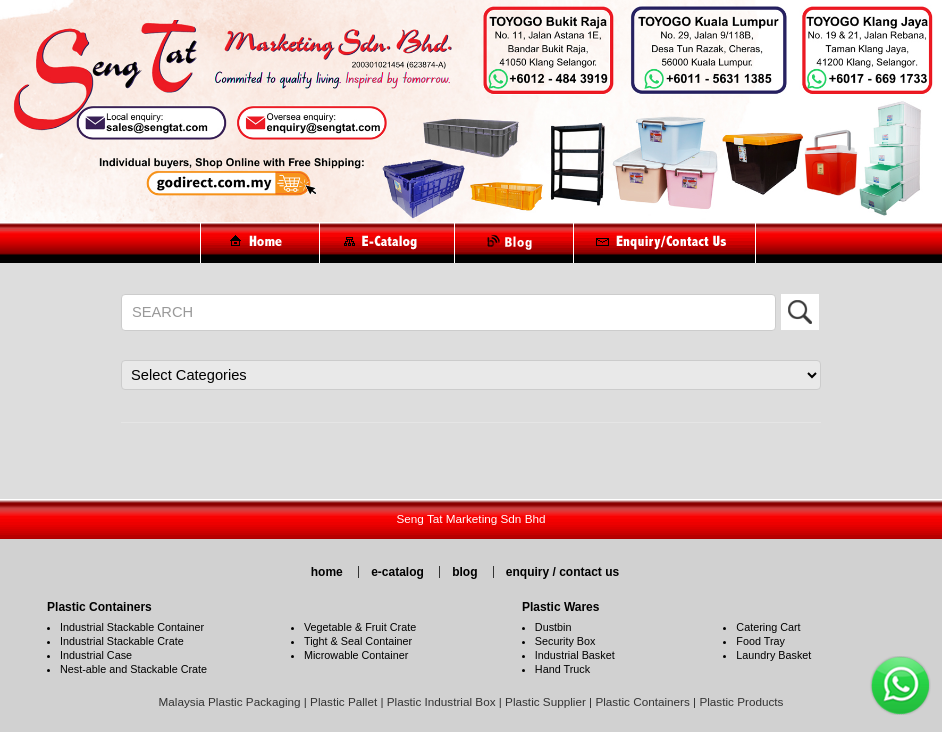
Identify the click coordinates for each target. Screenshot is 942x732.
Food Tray (760, 641)
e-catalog (397, 572)
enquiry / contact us (562, 572)
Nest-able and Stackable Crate (133, 669)
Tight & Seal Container (358, 641)
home (327, 572)
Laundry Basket (773, 655)
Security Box (565, 641)
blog (464, 572)
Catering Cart (768, 627)
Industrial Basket (575, 655)
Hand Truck (562, 669)
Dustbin (553, 627)
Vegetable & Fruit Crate (360, 627)
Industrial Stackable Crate (122, 641)
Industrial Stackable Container (132, 627)
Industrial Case (96, 655)
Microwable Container (356, 655)
